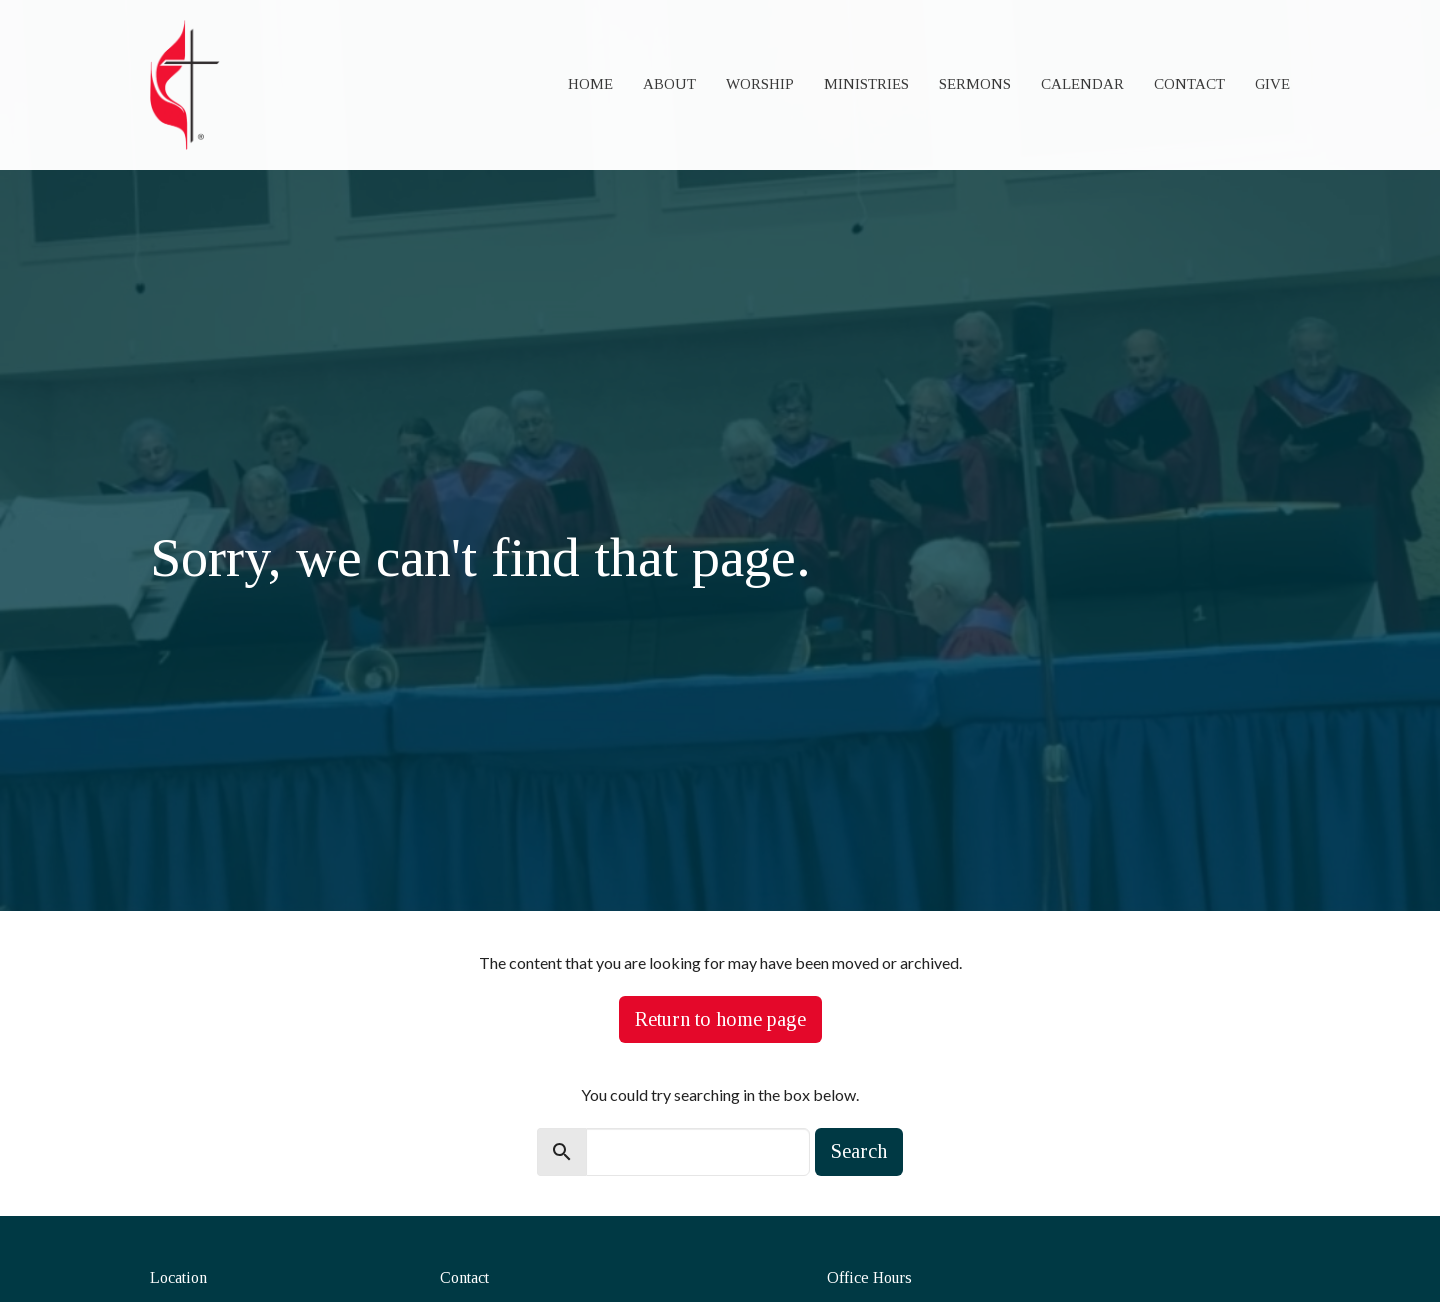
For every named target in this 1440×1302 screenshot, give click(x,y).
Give (1272, 84)
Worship (760, 84)
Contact (1189, 84)
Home (590, 84)
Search (859, 1151)
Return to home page (720, 1019)
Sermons (975, 84)
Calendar (1082, 84)
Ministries (866, 84)
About (669, 84)
